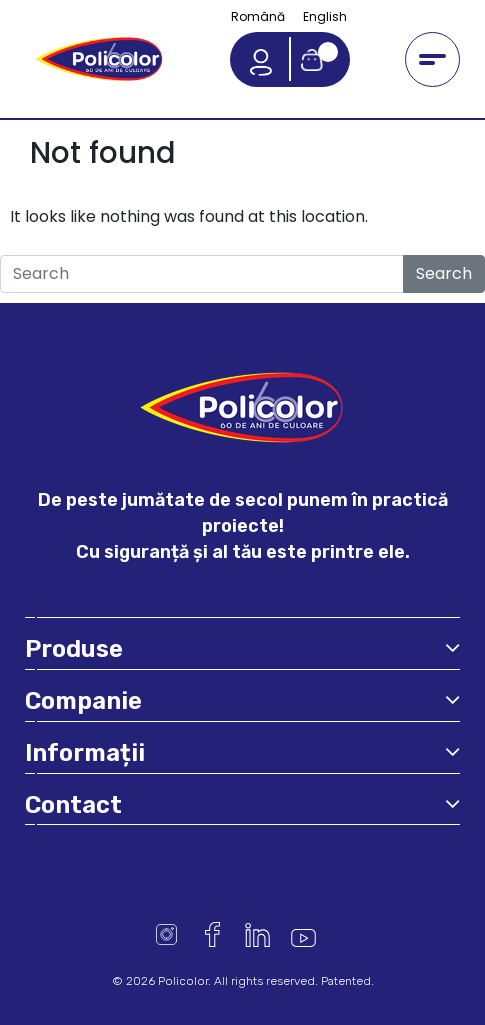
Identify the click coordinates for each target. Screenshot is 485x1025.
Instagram (166, 934)
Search (444, 273)
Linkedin (257, 934)
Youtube (303, 934)
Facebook (212, 934)
